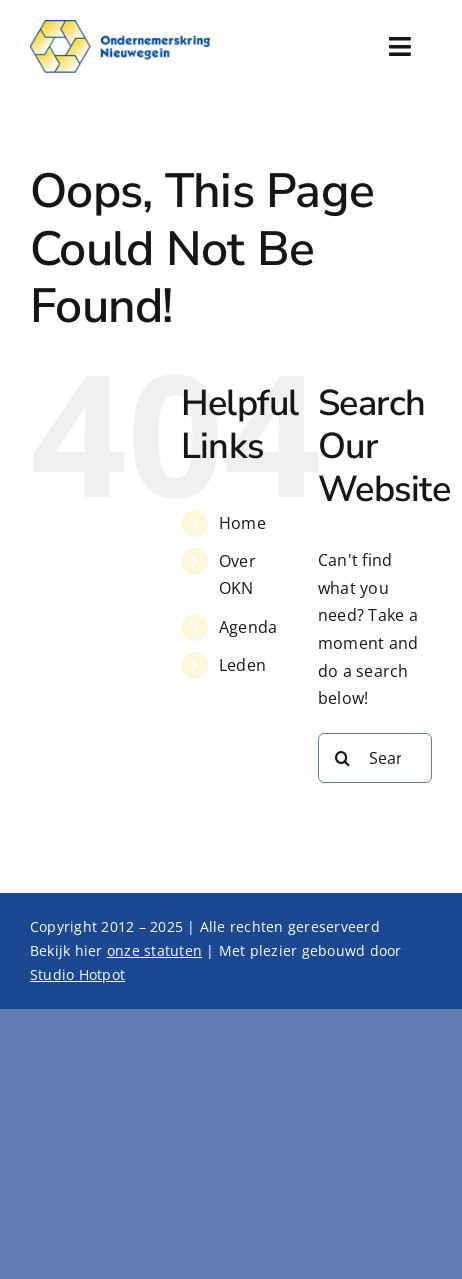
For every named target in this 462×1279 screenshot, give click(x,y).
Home (242, 523)
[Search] (343, 758)
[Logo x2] (120, 28)
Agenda (248, 627)
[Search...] (375, 758)
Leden (242, 665)
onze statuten (154, 950)
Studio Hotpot (77, 974)
